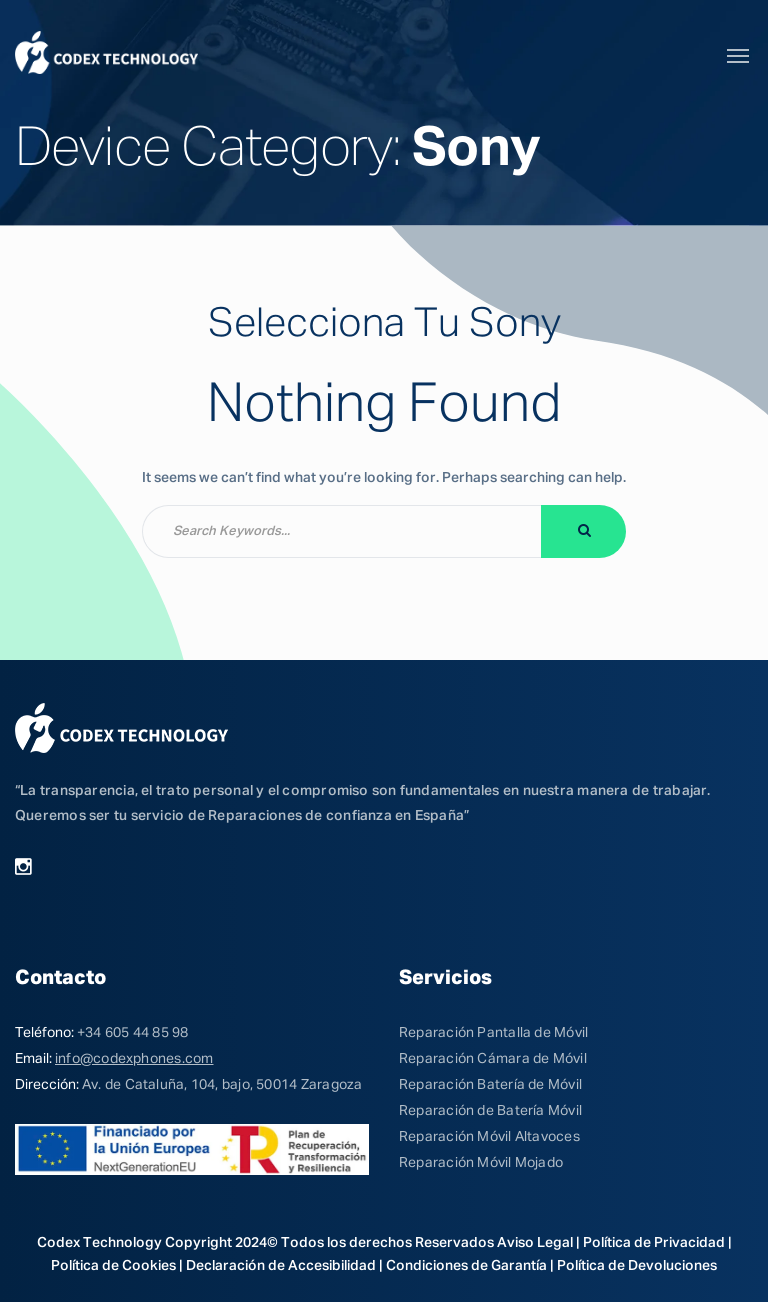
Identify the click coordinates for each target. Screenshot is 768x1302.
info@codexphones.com (134, 1059)
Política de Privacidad (654, 1243)
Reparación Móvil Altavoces (489, 1137)
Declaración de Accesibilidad (281, 1266)
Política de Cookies (113, 1266)
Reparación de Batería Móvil (490, 1111)
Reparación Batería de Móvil (490, 1085)
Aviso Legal (535, 1243)
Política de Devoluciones (637, 1266)
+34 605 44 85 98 (133, 1033)
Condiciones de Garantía (466, 1266)
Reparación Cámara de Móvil (493, 1059)
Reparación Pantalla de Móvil (493, 1033)
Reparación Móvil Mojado (481, 1163)
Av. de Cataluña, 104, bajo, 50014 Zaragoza (222, 1085)
